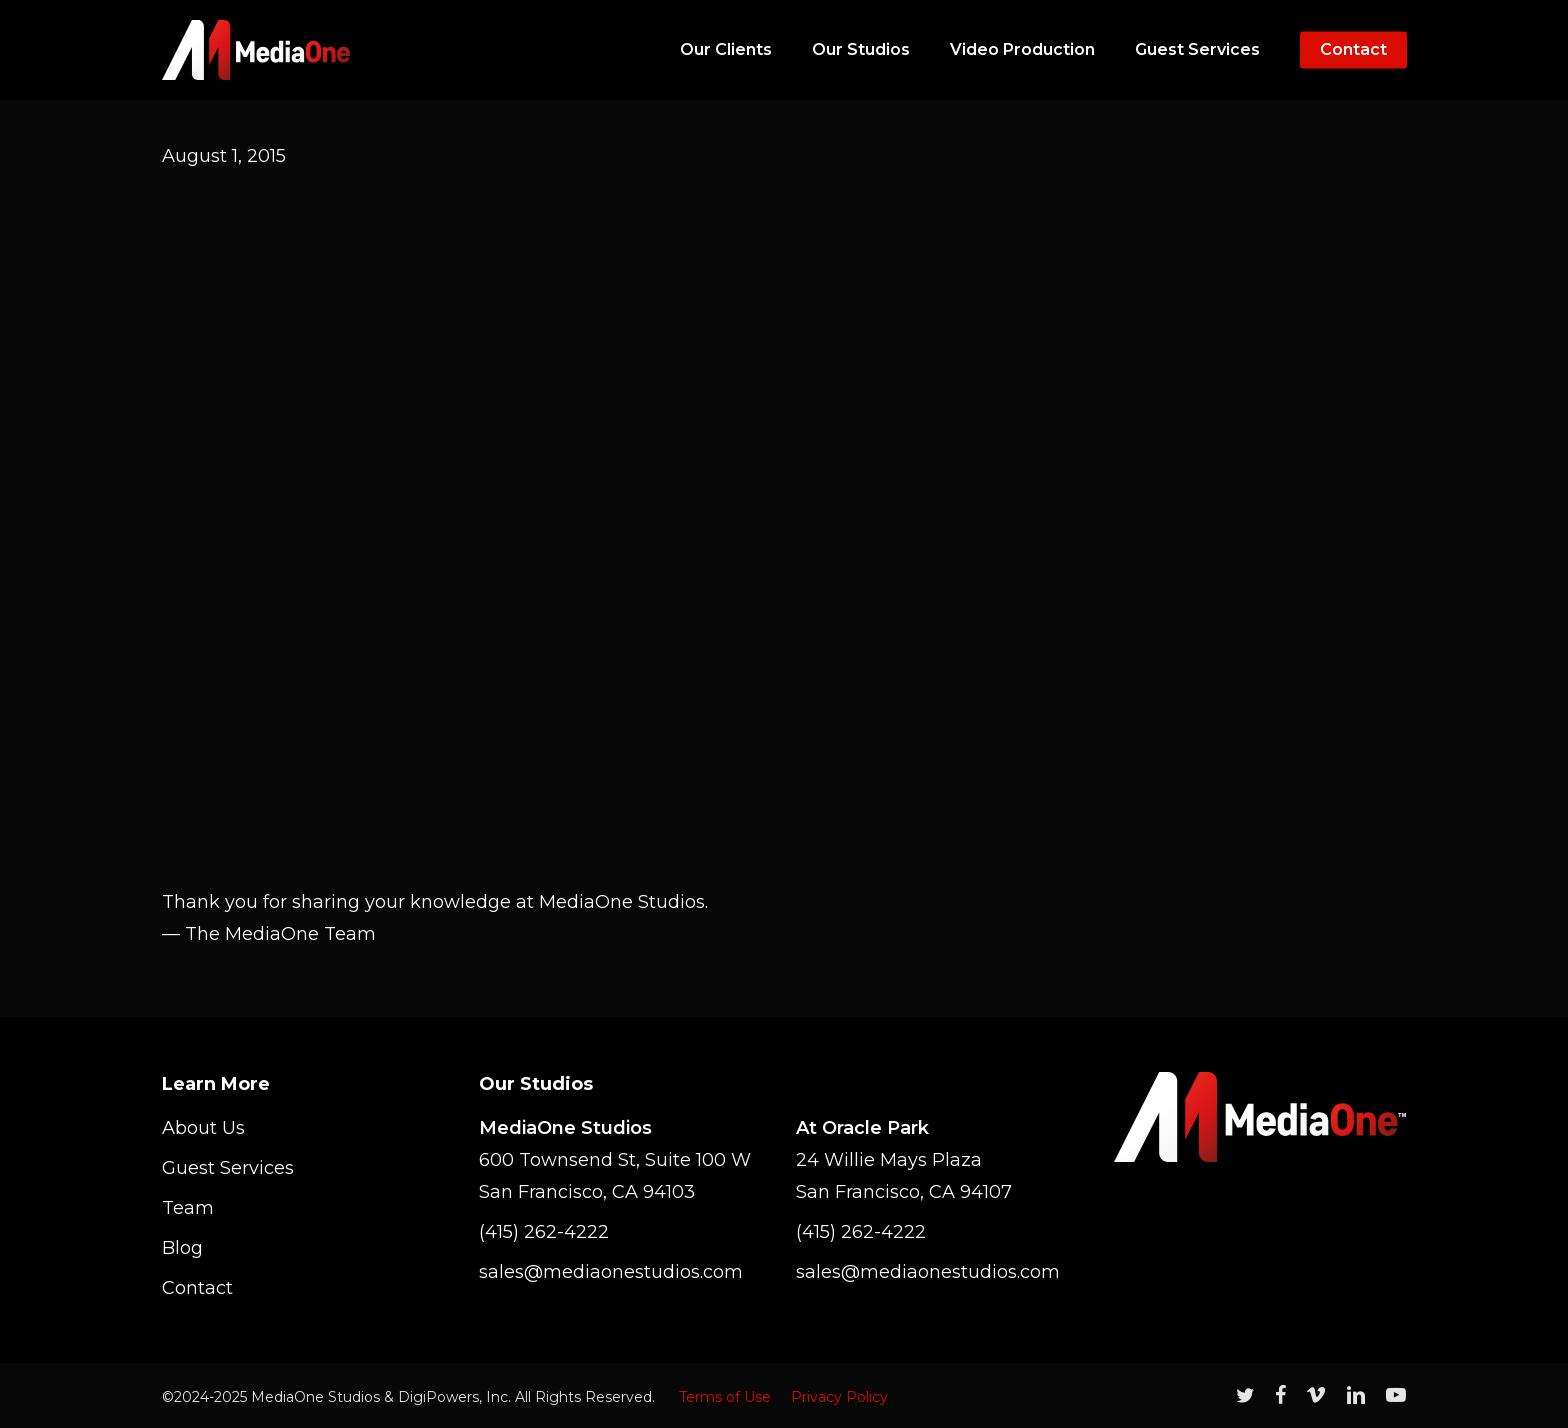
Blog (182, 1248)
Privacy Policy (839, 1397)
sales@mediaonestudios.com (611, 1272)
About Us (203, 1128)
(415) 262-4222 (544, 1232)
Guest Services (228, 1168)
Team (188, 1208)
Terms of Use (725, 1397)
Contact (197, 1288)
